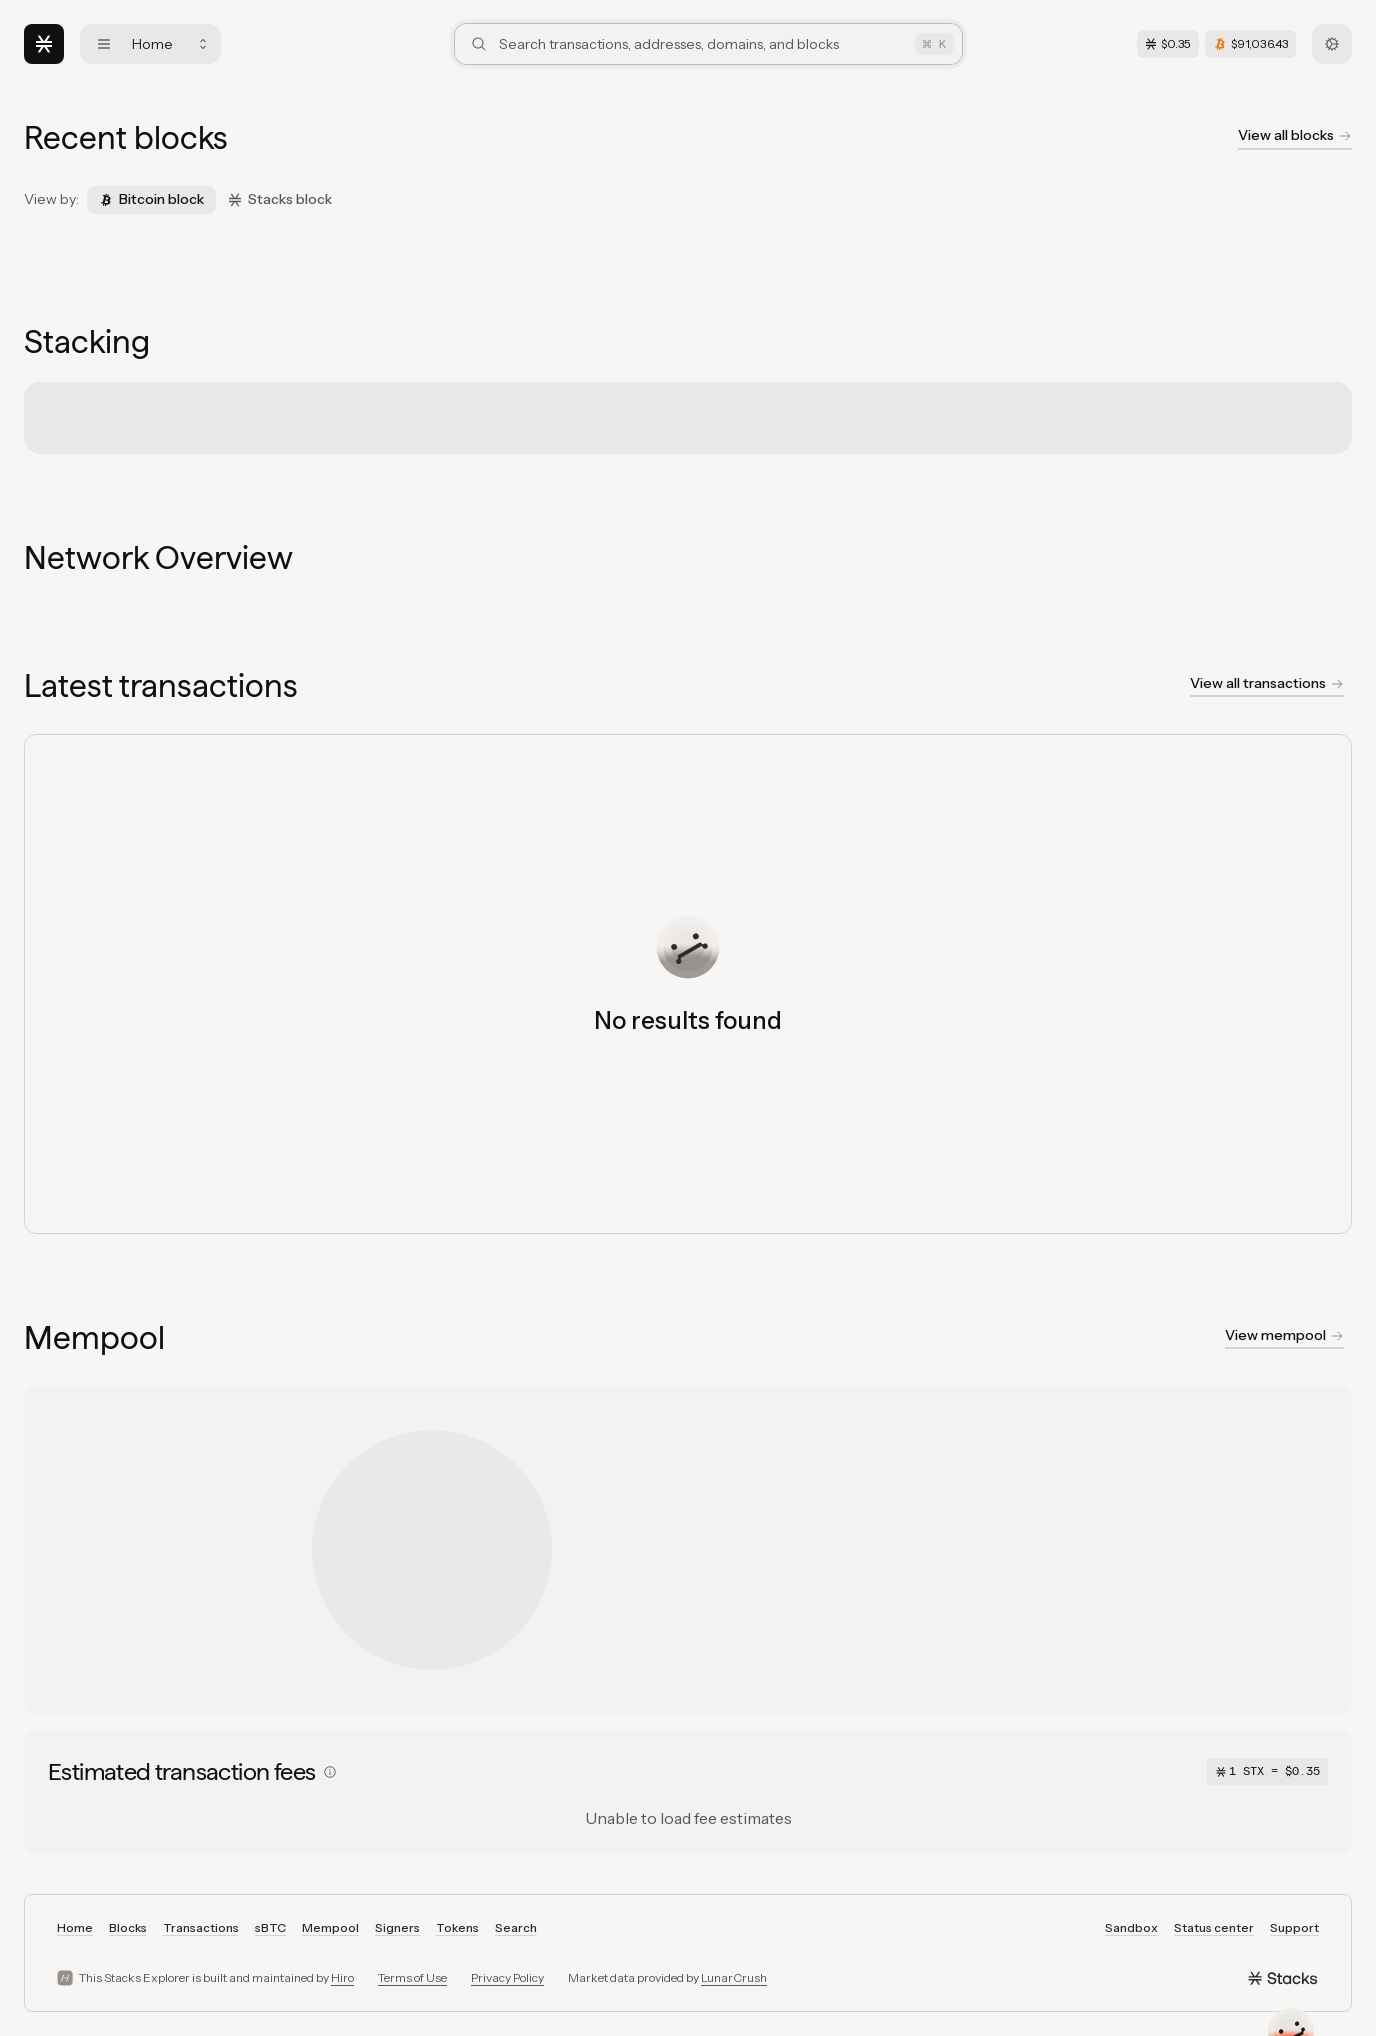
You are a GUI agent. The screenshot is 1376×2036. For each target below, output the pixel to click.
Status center (1214, 1927)
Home (75, 1927)
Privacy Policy (507, 1977)
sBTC (270, 1927)
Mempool (330, 1927)
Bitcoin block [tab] (151, 199)
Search (516, 1927)
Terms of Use (412, 1977)
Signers (397, 1927)
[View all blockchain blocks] (1295, 138)
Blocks (128, 1927)
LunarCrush (734, 1977)
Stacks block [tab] (280, 199)
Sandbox (1131, 1927)
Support (1294, 1927)
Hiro (342, 1977)
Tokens (457, 1927)
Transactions (201, 1927)
